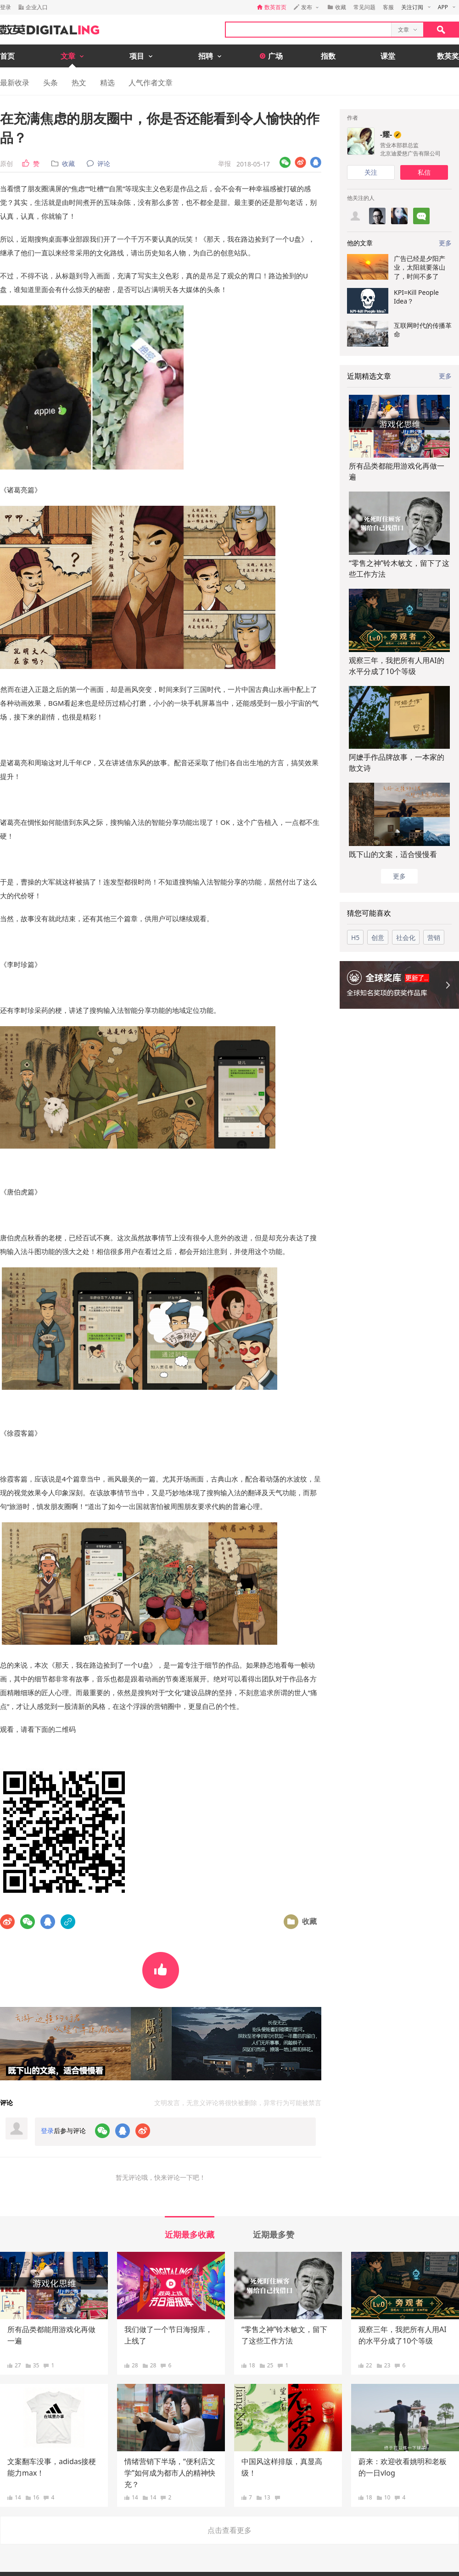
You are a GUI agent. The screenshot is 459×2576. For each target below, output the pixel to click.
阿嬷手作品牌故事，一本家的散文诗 (396, 762)
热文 (79, 82)
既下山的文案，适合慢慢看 (393, 854)
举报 (224, 163)
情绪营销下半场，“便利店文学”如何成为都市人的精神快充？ (169, 2472)
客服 (388, 7)
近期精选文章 (369, 376)
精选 (107, 82)
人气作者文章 (151, 82)
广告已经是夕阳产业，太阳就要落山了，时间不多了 (419, 267)
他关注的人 (361, 198)
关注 (370, 172)
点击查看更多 (229, 2530)
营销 (433, 937)
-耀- (386, 134)
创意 (377, 937)
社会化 (405, 937)
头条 (50, 82)
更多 (445, 375)
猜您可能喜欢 (369, 913)
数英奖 (448, 56)
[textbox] (308, 29)
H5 (355, 937)
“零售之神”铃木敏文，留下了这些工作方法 (399, 568)
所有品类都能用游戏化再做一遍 (396, 471)
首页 (7, 56)
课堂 (388, 56)
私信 (424, 172)
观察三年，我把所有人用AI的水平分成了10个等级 (396, 665)
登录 (5, 7)
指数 (328, 56)
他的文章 (360, 242)
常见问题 (364, 7)
